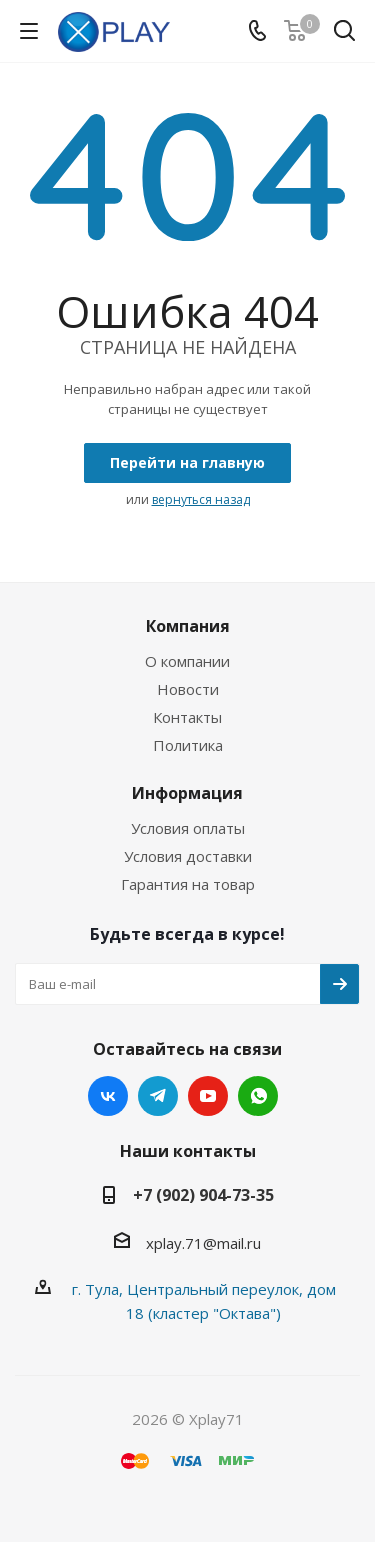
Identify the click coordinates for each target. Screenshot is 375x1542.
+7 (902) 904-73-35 (203, 1195)
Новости (188, 689)
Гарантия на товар (188, 884)
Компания (188, 626)
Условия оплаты (188, 828)
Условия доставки (188, 856)
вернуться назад (201, 499)
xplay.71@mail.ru (203, 1243)
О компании (187, 661)
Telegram (158, 1096)
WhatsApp (258, 1096)
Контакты (187, 717)
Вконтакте (108, 1096)
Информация (187, 793)
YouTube (208, 1096)
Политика (188, 745)
